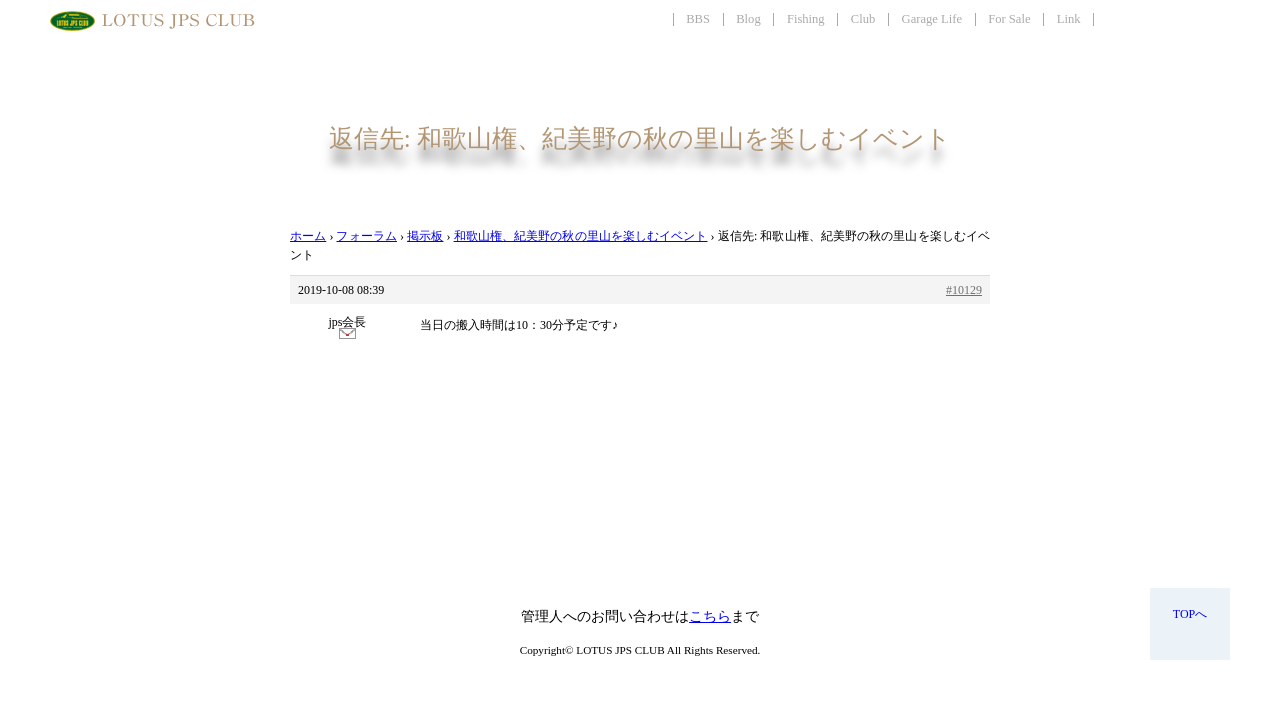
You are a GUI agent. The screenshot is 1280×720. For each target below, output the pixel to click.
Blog (748, 19)
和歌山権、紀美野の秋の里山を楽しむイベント (581, 236)
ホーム (308, 236)
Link (1069, 19)
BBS (698, 19)
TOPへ (1190, 614)
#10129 (964, 290)
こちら (710, 616)
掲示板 (425, 236)
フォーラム (366, 236)
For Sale (1009, 19)
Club (863, 19)
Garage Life (932, 19)
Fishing (806, 19)
